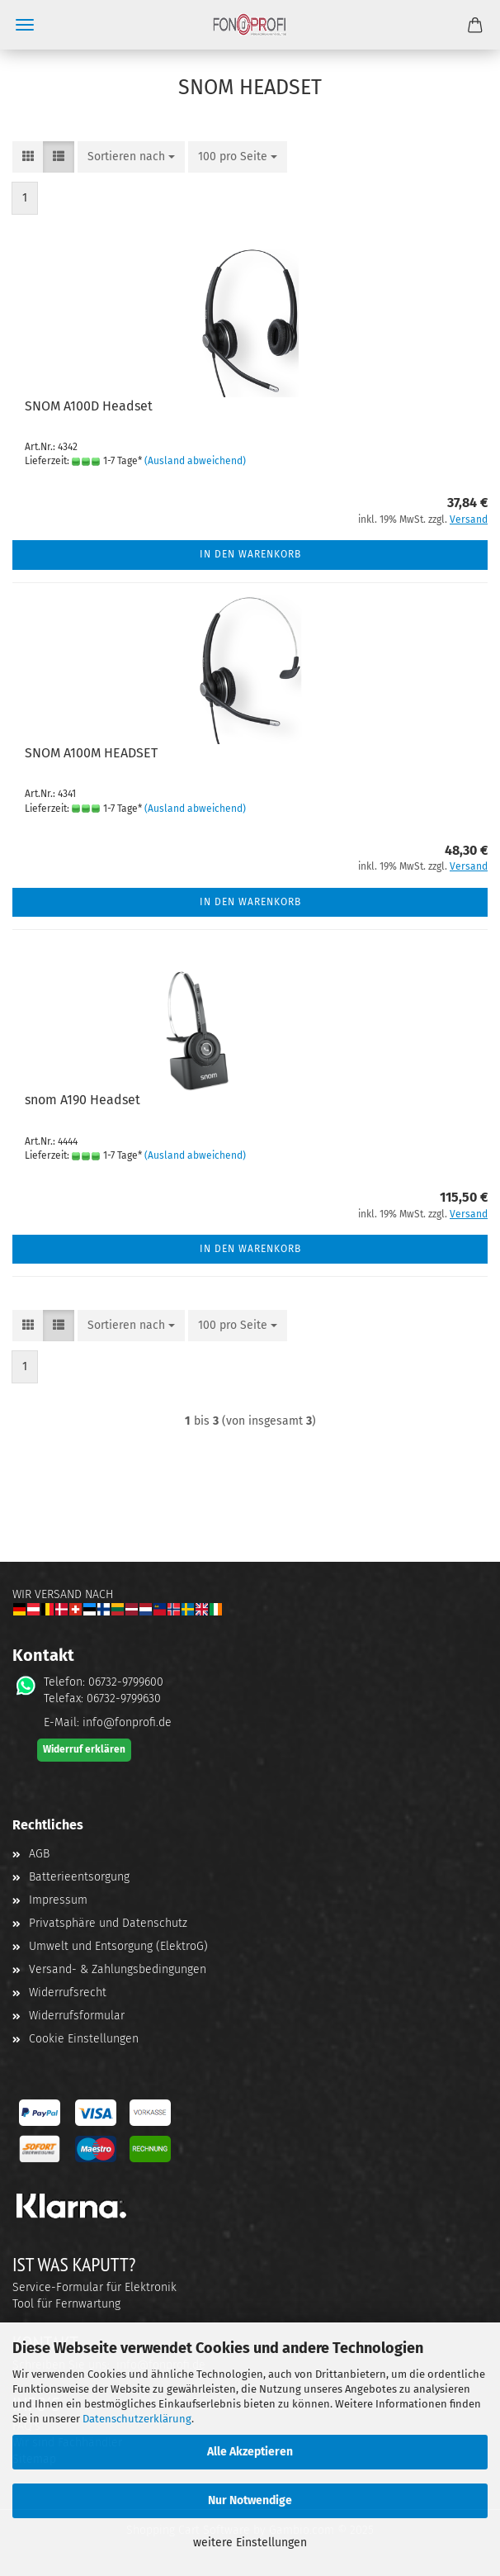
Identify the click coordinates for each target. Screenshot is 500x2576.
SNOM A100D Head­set (89, 406)
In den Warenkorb (250, 554)
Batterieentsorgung (79, 1877)
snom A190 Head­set (82, 1100)
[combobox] (131, 157)
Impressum (58, 1900)
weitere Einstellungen (250, 2543)
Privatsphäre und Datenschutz (108, 1923)
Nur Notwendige (250, 2500)
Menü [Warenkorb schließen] (25, 25)
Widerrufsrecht (67, 1992)
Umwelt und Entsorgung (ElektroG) (118, 1946)
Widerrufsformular (77, 2016)
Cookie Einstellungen (84, 2039)
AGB (39, 1854)
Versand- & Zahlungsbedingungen (117, 1969)
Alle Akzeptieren (250, 2452)
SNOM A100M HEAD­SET (91, 753)
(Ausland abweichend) (195, 461)
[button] (28, 157)
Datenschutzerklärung (137, 2418)
